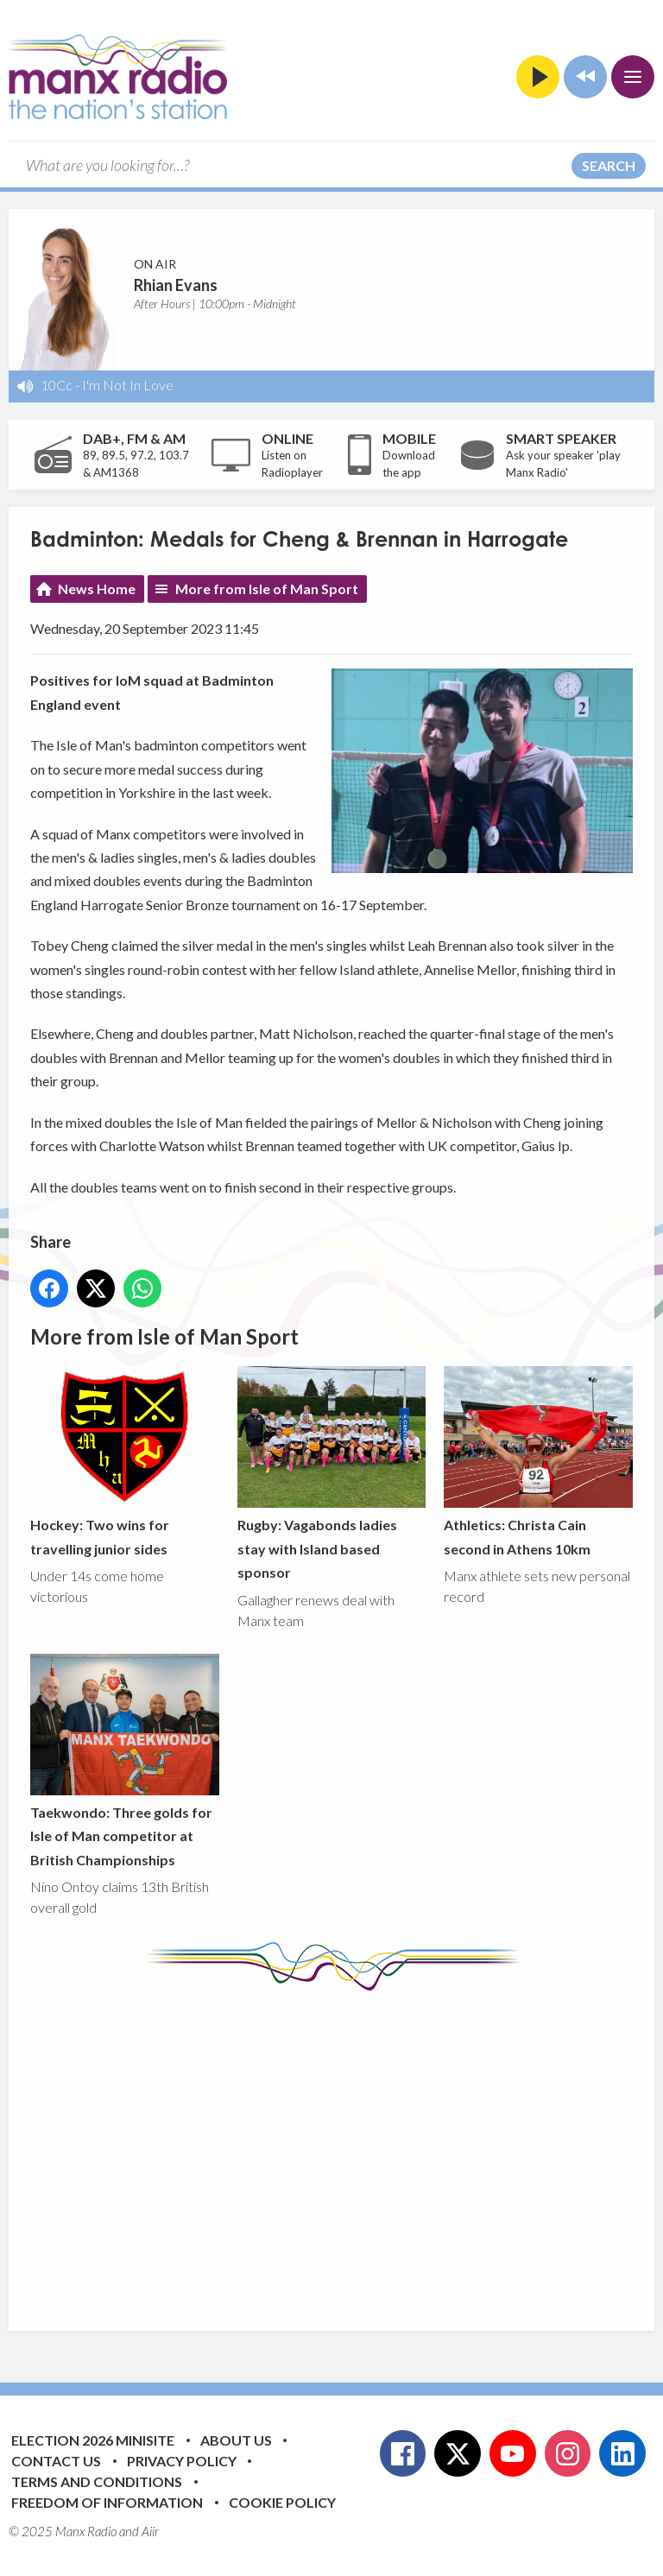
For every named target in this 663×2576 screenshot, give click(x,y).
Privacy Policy (182, 2461)
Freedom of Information (107, 2502)
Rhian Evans (176, 284)
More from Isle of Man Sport (266, 588)
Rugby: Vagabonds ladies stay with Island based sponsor (331, 1474)
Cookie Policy (282, 2502)
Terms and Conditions (96, 2481)
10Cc (57, 385)
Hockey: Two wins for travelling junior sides (124, 1462)
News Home (97, 588)
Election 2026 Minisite (92, 2440)
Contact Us (56, 2461)
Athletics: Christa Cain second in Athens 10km (538, 1462)
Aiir (150, 2531)
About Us (236, 2440)
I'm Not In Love (128, 385)
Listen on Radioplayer (292, 463)
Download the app (408, 463)
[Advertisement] (346, 2148)
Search (608, 165)
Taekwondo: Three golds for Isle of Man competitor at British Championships (124, 1761)
